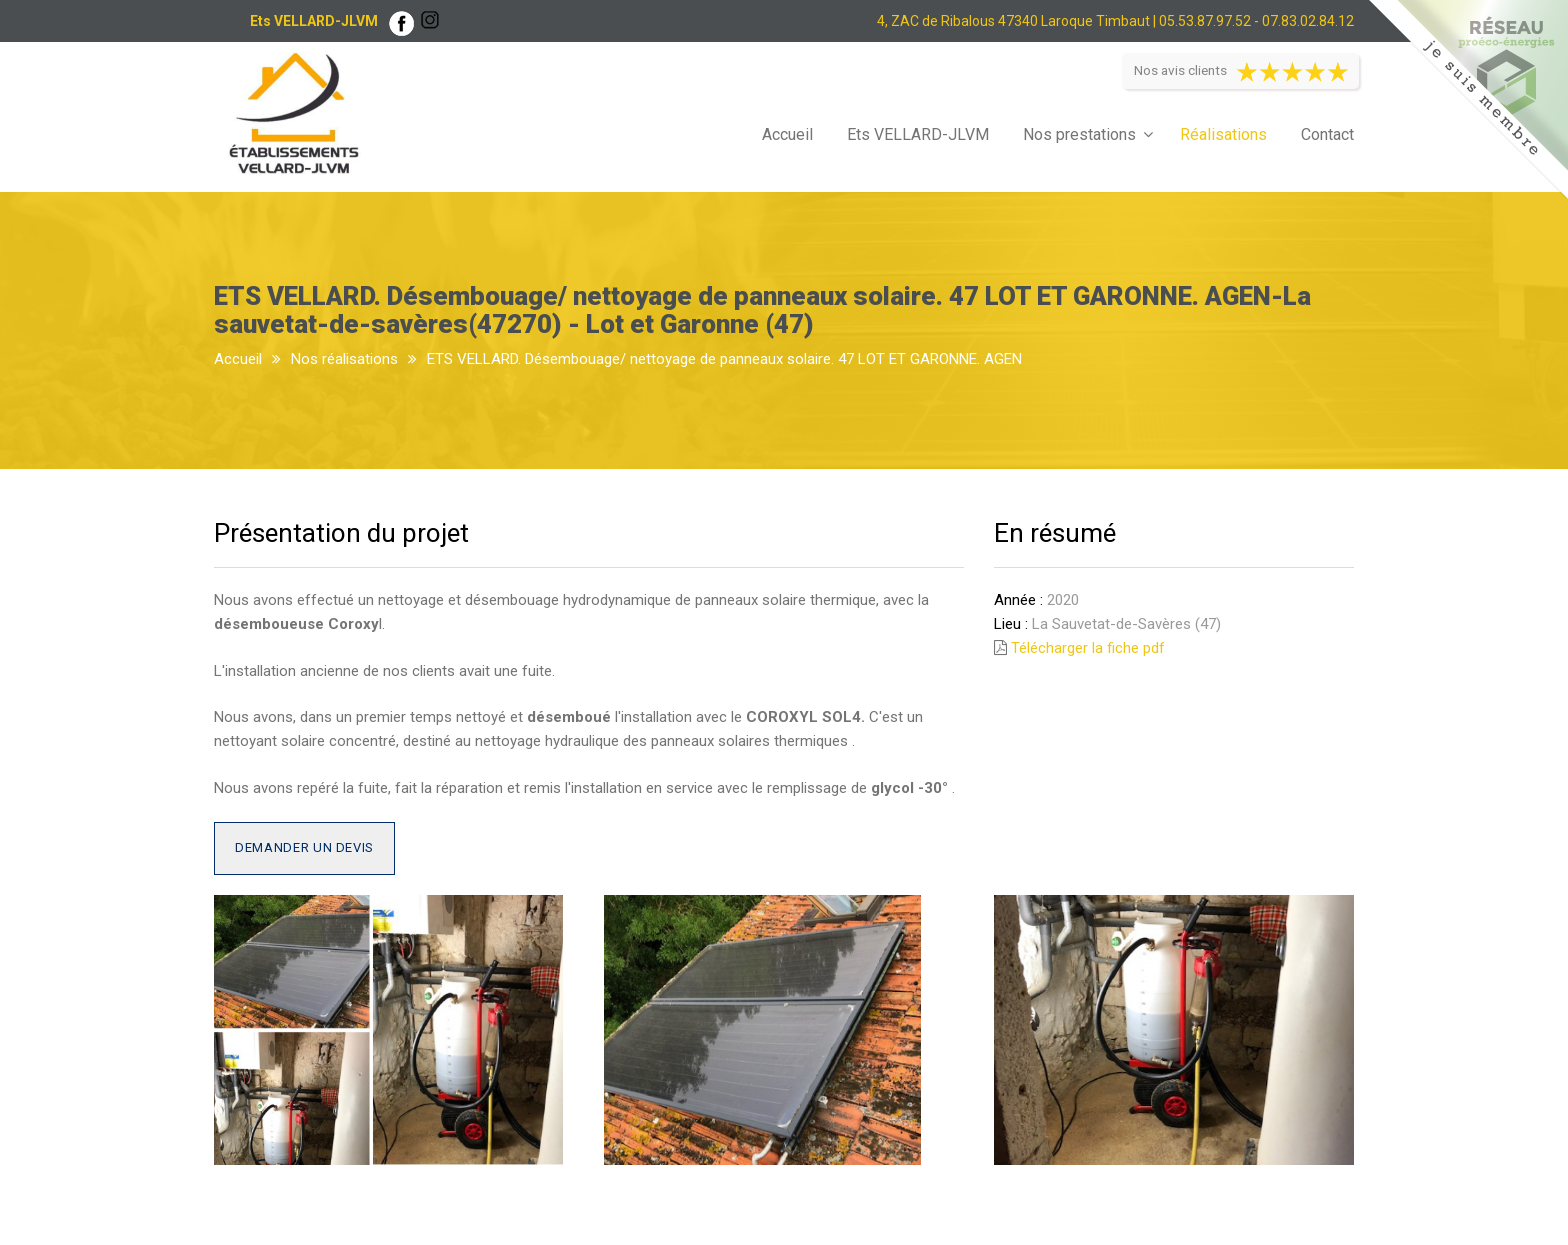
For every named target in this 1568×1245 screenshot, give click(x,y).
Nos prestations (1079, 134)
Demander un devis (304, 847)
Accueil (787, 134)
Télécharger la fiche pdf (1088, 648)
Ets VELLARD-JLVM (918, 134)
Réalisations (1223, 134)
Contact (1327, 134)
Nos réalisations (344, 359)
